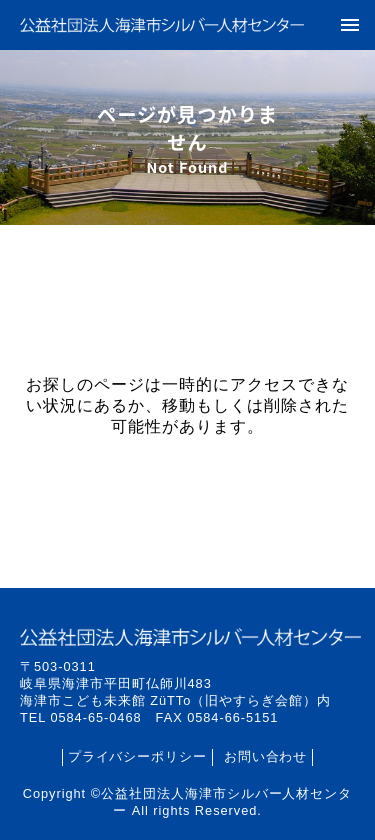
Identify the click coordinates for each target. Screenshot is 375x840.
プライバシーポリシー (138, 756)
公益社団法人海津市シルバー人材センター (162, 24)
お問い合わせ (266, 756)
